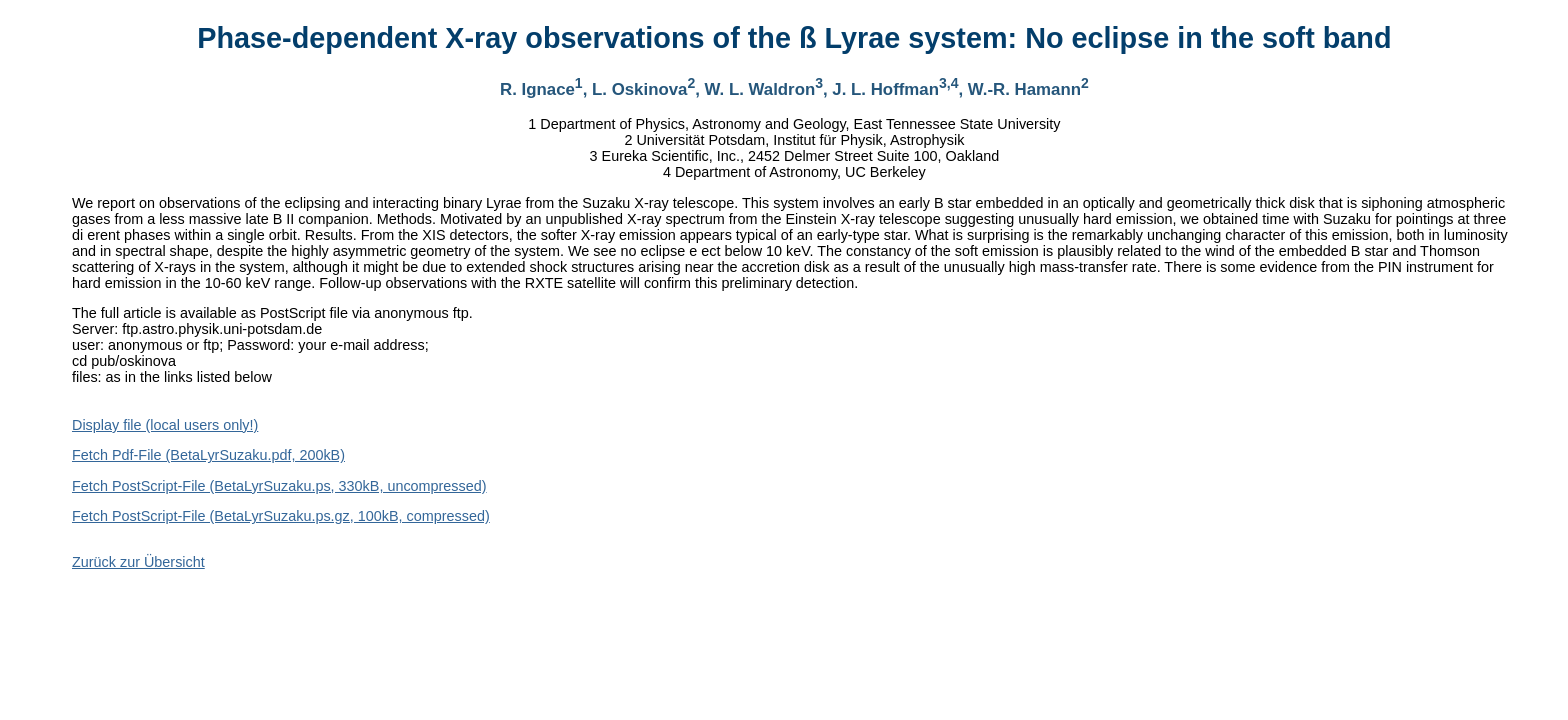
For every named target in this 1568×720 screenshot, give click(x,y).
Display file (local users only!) (165, 425)
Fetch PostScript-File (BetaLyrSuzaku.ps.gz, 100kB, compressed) (281, 516)
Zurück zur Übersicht (138, 562)
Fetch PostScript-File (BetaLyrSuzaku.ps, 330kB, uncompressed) (279, 486)
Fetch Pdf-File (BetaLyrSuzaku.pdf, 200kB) (208, 455)
